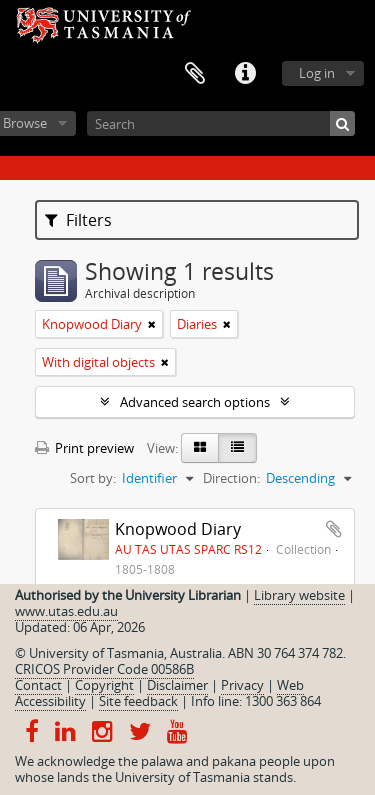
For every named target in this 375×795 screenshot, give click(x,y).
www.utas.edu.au (66, 611)
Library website (299, 595)
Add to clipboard (334, 529)
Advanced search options (195, 402)
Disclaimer (177, 685)
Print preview (84, 448)
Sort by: (93, 478)
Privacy (242, 685)
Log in (317, 73)
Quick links (245, 74)
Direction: (231, 478)
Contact (38, 685)
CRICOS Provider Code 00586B (104, 669)
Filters (78, 220)
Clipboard (195, 74)
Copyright (104, 685)
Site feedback (138, 701)
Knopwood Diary (178, 529)
